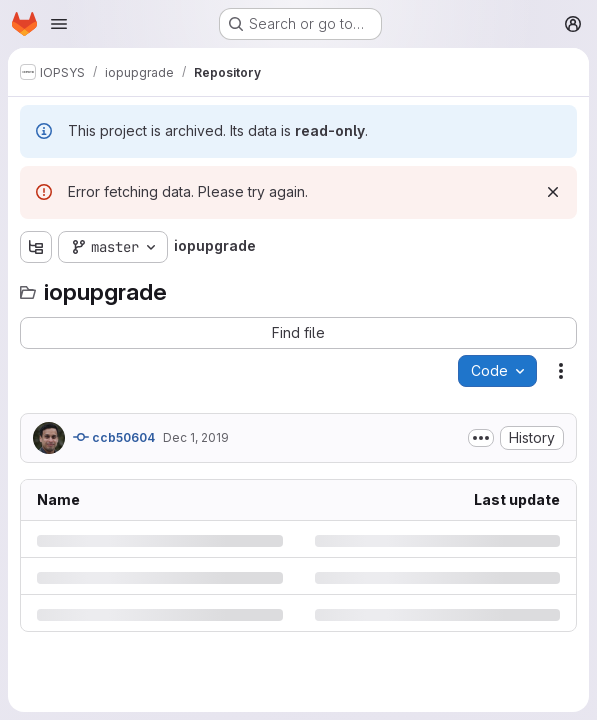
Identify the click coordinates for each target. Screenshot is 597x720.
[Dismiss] (553, 192)
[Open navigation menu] (59, 24)
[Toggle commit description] (481, 438)
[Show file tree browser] (36, 247)
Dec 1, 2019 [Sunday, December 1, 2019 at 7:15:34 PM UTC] (196, 437)
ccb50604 (114, 437)
